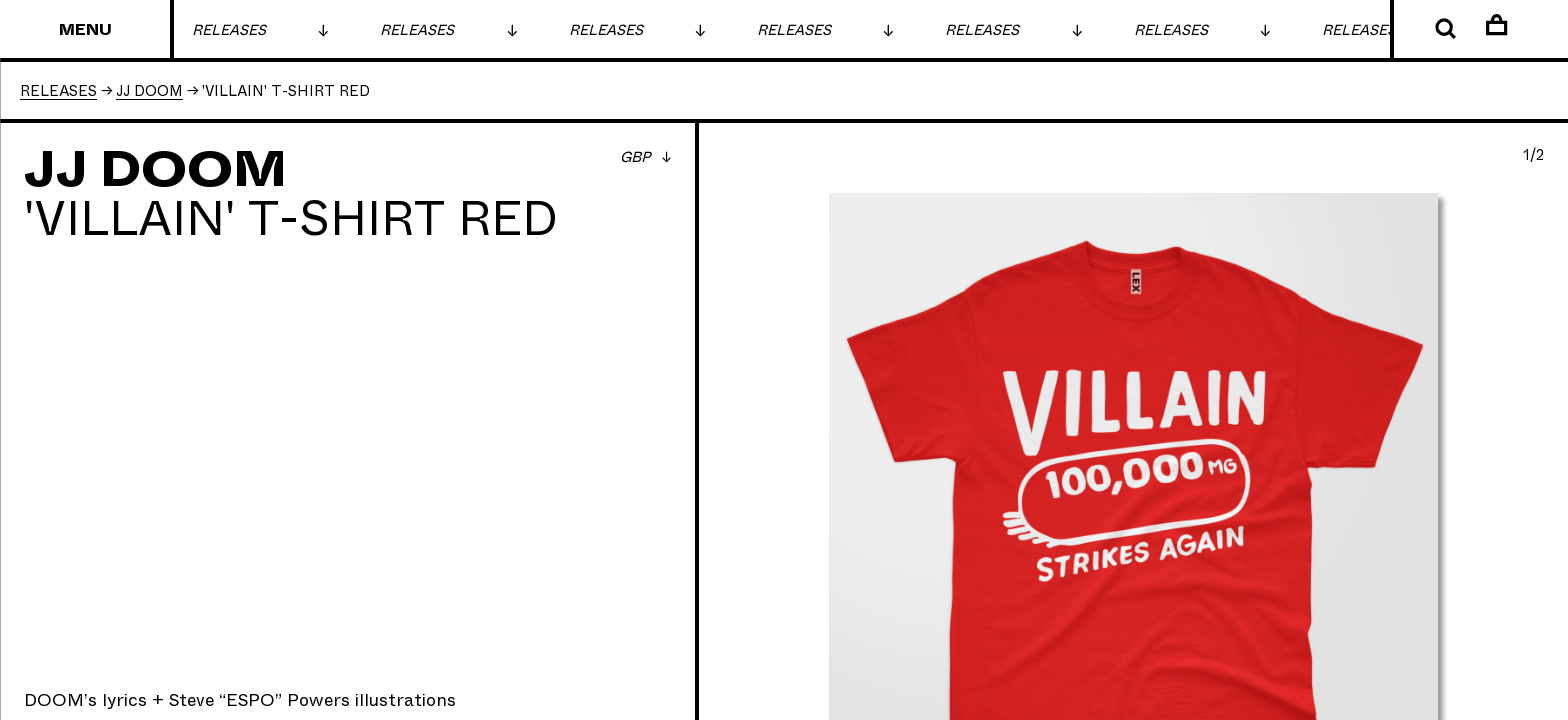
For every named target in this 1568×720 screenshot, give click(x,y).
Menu (85, 30)
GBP (637, 157)
